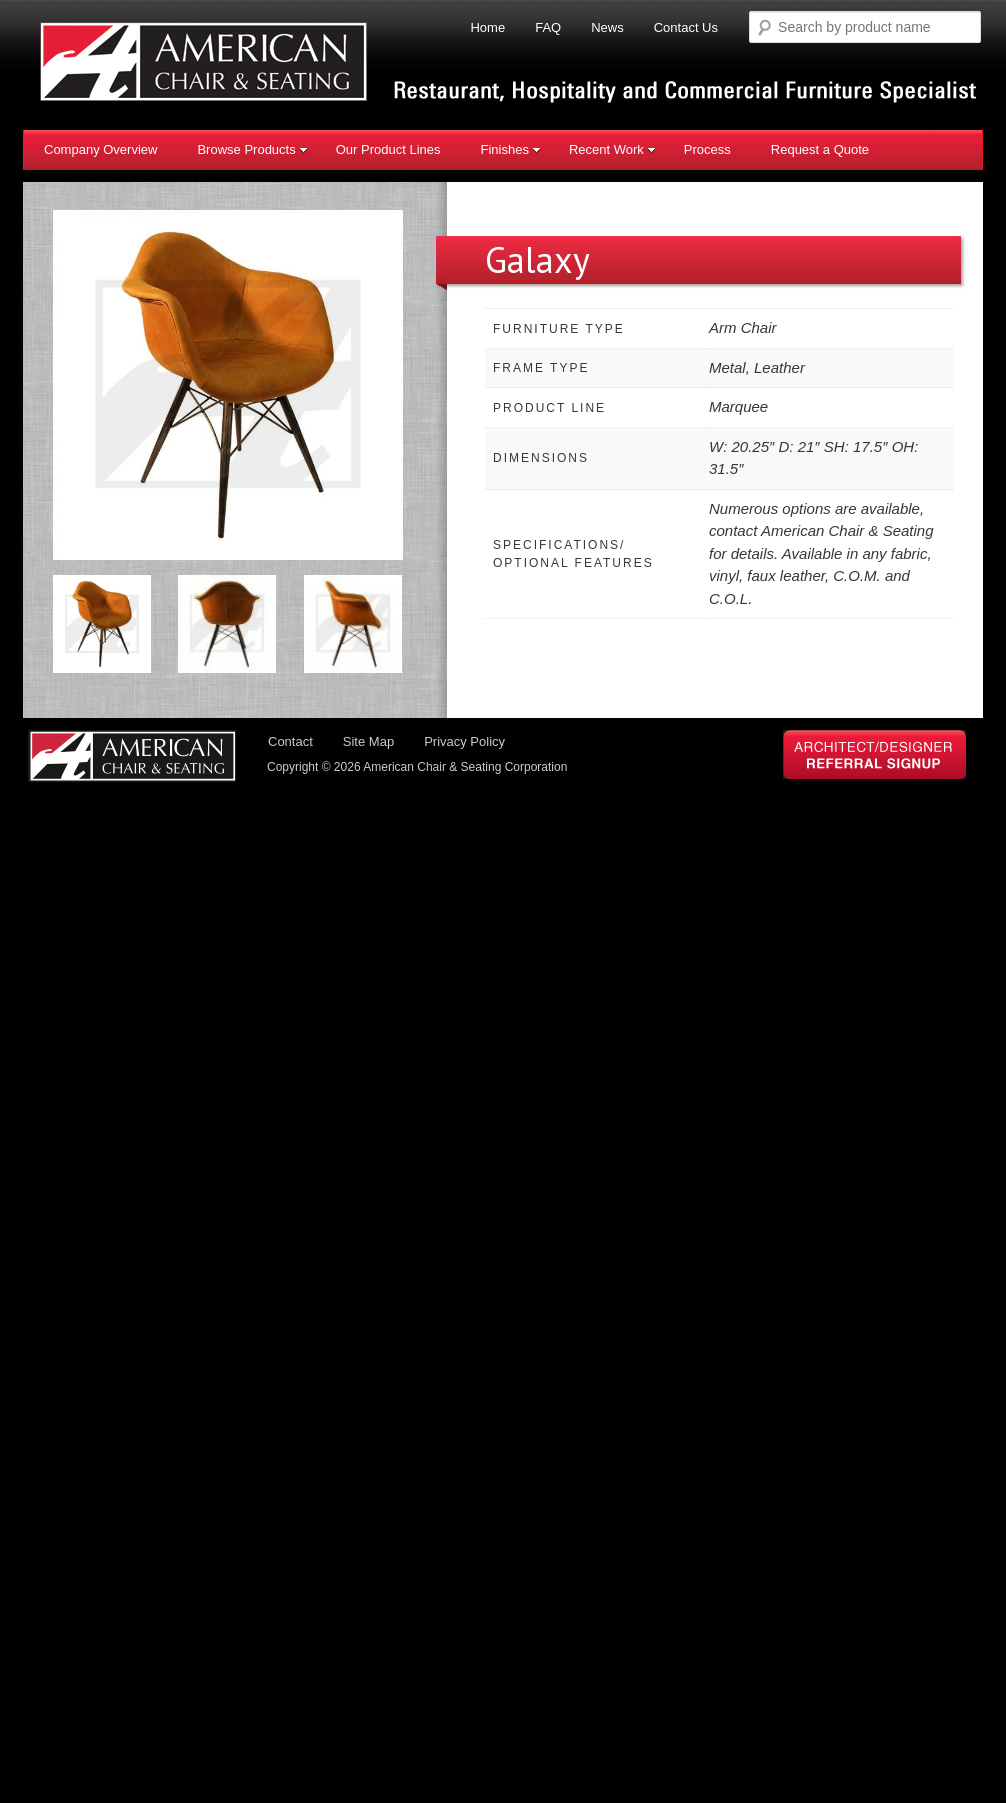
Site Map (368, 741)
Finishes (510, 149)
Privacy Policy (464, 741)
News (607, 27)
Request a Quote (820, 149)
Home (487, 27)
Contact (290, 741)
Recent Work (612, 149)
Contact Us (686, 27)
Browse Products (252, 149)
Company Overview (100, 149)
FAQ (548, 27)
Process (707, 149)
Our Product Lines (388, 149)
